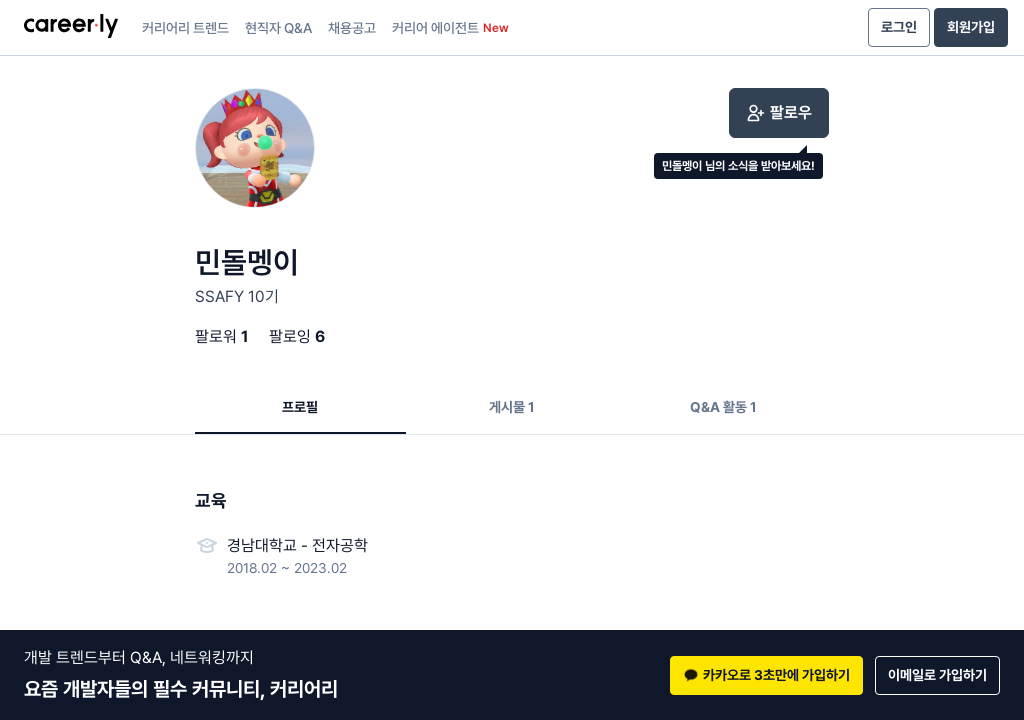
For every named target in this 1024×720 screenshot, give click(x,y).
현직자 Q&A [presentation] (278, 28)
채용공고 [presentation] (352, 28)
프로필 (300, 407)
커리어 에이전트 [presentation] (450, 28)
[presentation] (71, 28)
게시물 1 (512, 407)
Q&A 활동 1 (723, 407)
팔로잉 (297, 336)
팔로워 (222, 336)
